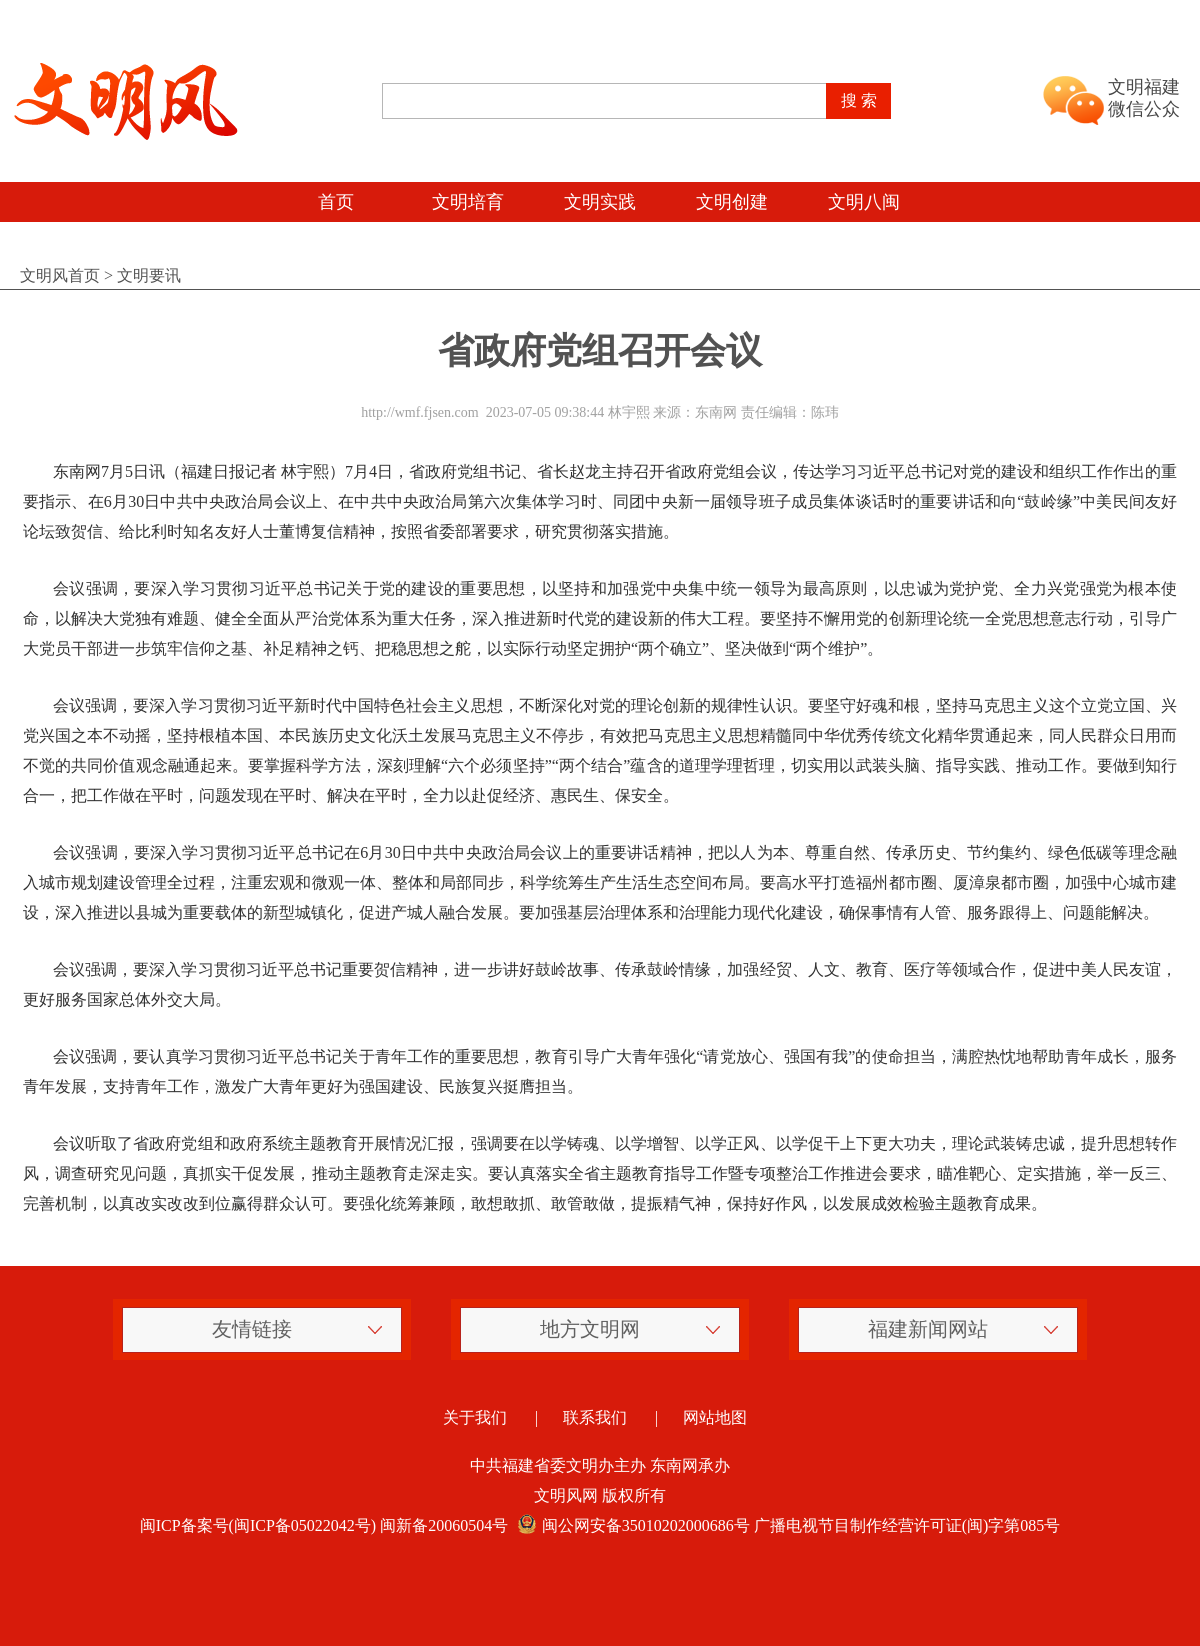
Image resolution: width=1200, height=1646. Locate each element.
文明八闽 (864, 202)
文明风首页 (60, 275)
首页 (336, 202)
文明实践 (600, 202)
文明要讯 (149, 275)
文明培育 (468, 202)
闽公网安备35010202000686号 (631, 1525)
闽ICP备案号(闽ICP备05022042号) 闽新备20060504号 (324, 1525)
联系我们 (595, 1417)
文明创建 (732, 202)
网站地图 (715, 1417)
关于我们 (475, 1417)
